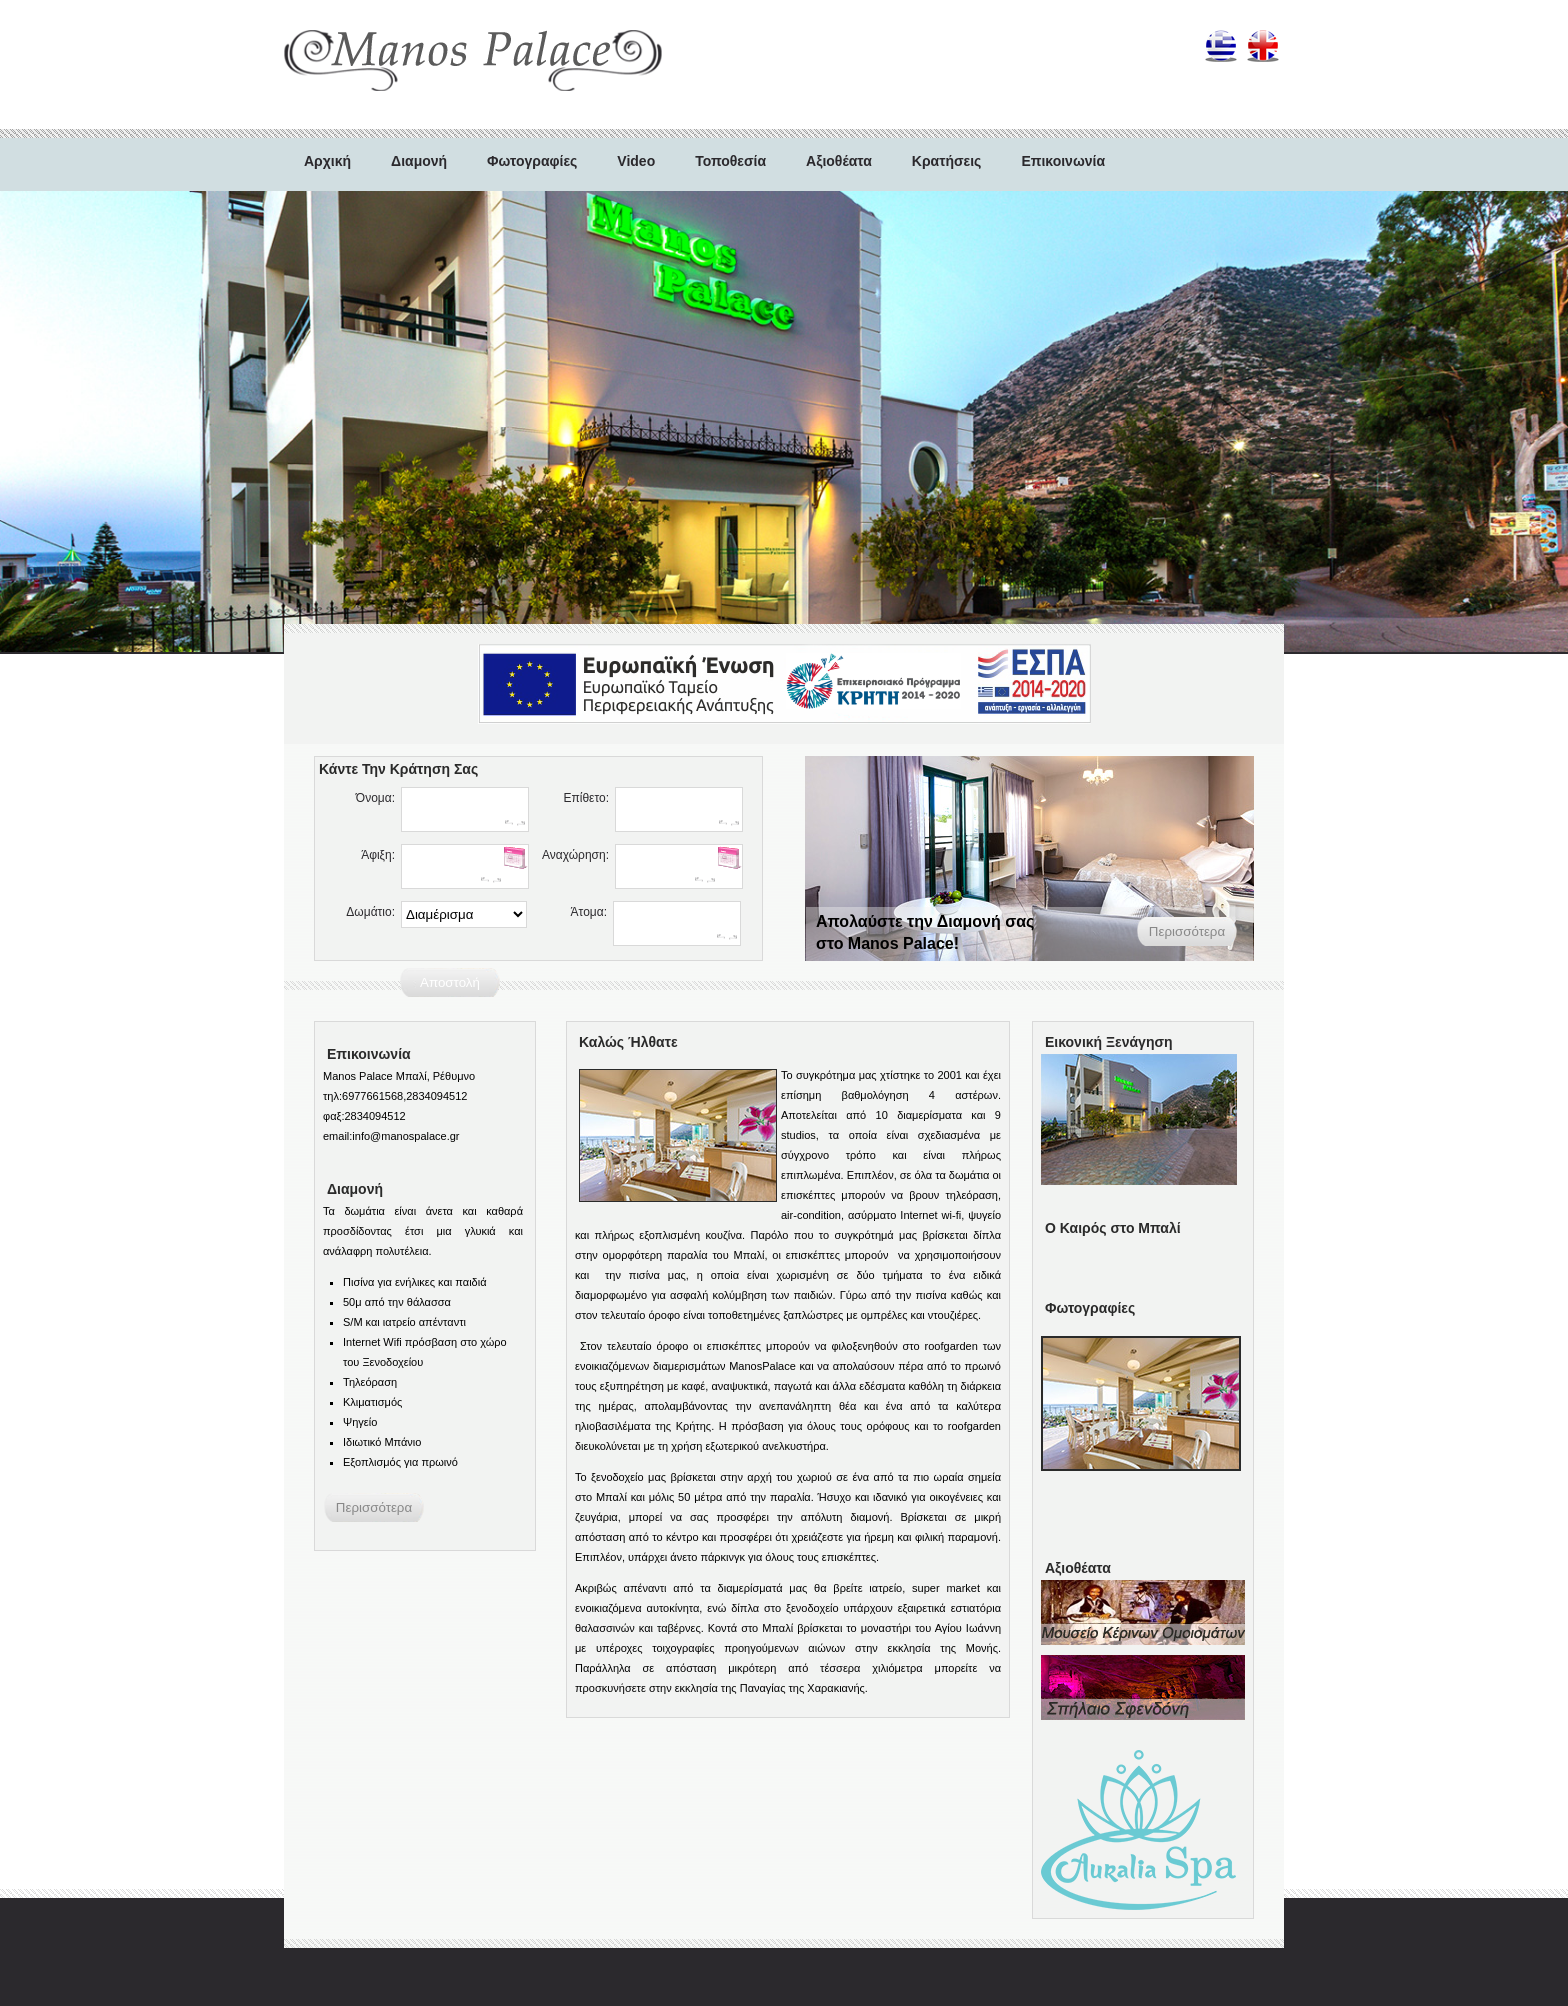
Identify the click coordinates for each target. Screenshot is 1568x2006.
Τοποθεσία (730, 161)
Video (636, 161)
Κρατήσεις (947, 161)
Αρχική (327, 161)
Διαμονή (419, 161)
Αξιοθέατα (839, 161)
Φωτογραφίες (532, 161)
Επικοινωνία (1063, 161)
